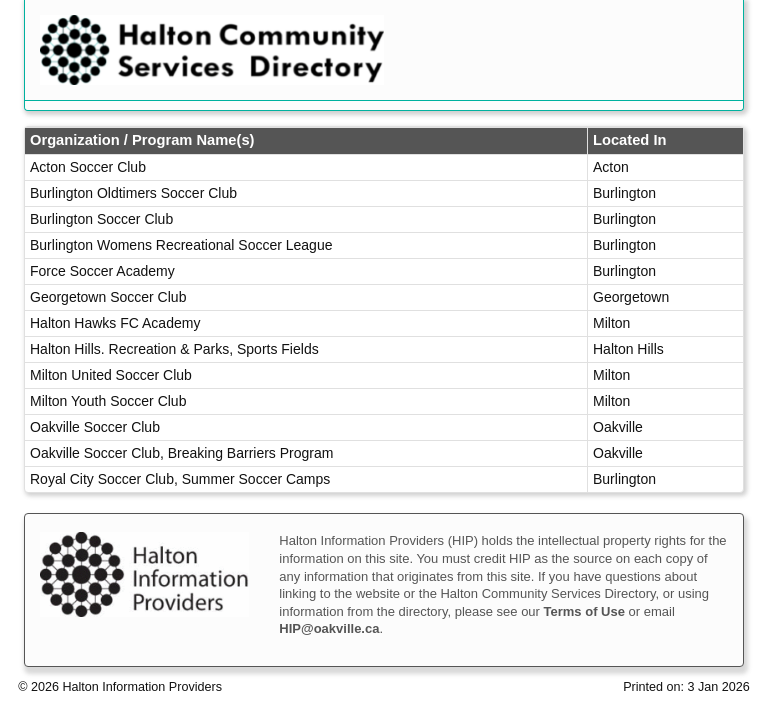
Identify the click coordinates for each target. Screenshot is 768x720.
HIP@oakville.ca (329, 628)
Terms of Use (584, 611)
